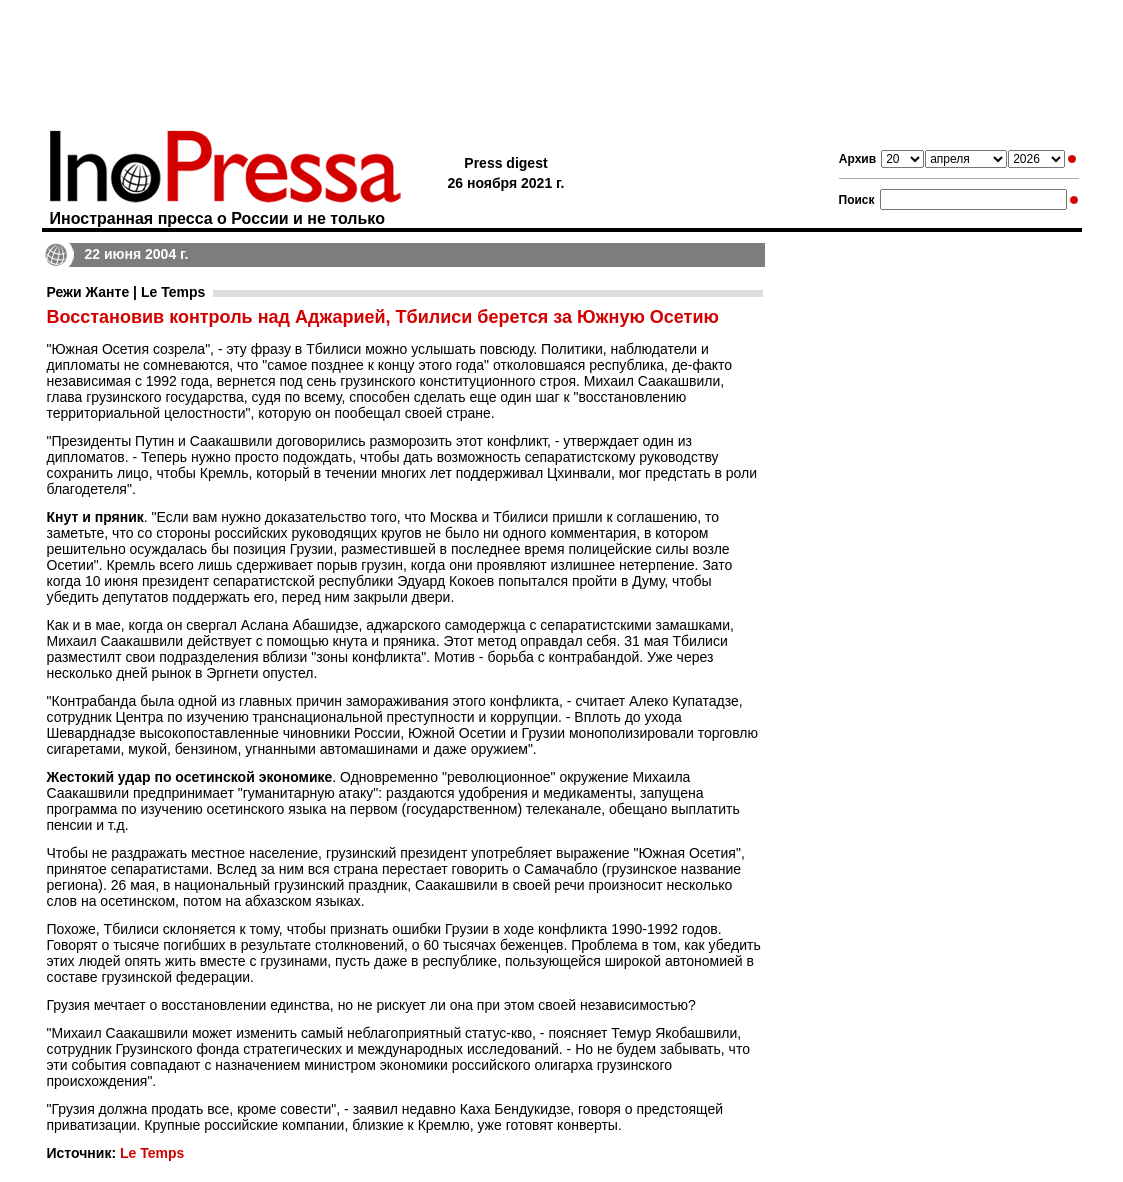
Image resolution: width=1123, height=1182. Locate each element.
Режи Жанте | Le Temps (126, 292)
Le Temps (152, 1153)
